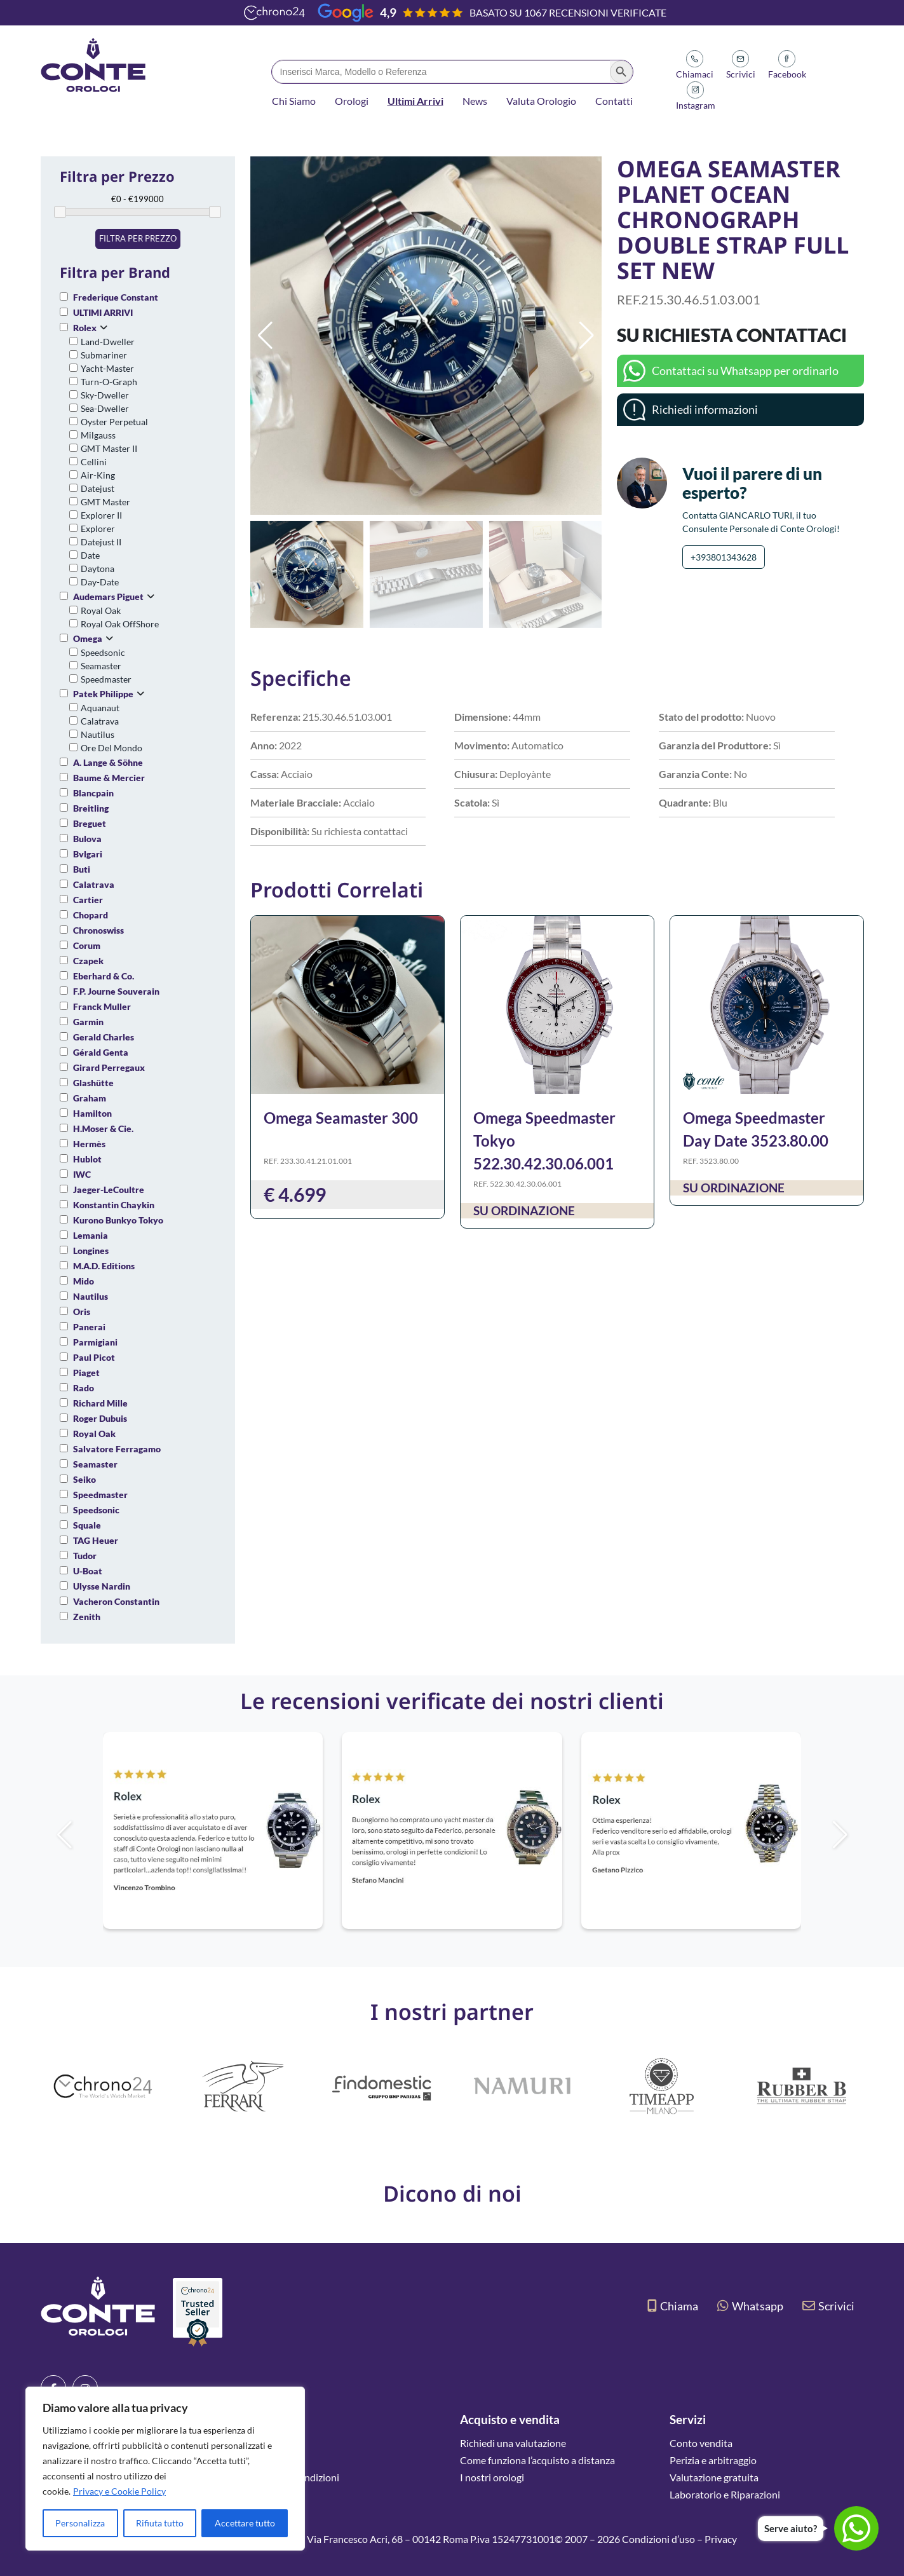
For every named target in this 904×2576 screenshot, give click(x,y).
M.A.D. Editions (104, 1265)
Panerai (89, 1326)
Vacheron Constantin (116, 1601)
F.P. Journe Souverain (116, 991)
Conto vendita (701, 2443)
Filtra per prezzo (138, 238)
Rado (83, 1387)
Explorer (98, 528)
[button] (586, 336)
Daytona (97, 568)
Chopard (90, 915)
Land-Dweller (108, 341)
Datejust (97, 488)
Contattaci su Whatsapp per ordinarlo (745, 371)
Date (90, 555)
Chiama (672, 2306)
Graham (89, 1098)
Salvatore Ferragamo (117, 1448)
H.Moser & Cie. (103, 1128)
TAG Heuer (95, 1540)
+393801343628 (724, 557)
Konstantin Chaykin (113, 1204)
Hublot (87, 1159)
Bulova (87, 838)
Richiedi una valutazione (513, 2443)
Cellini (94, 461)
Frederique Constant (115, 297)
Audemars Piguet (108, 596)
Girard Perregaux (109, 1067)
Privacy (721, 2539)
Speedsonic (103, 652)
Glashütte (93, 1082)
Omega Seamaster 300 (341, 1117)
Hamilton (92, 1113)
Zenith (86, 1616)
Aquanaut (100, 707)
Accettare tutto (245, 2523)
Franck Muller (102, 1006)
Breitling (91, 808)
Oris (81, 1311)
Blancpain (93, 792)
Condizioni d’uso (658, 2539)
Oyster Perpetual (114, 421)
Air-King (98, 475)
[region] (165, 2469)
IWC (82, 1174)
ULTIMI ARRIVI (103, 312)
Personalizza (80, 2523)
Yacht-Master (107, 368)
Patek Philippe (103, 693)
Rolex (85, 327)
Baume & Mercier (109, 777)
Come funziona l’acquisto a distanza (537, 2460)
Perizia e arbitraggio (713, 2460)
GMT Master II (109, 448)
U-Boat (87, 1570)
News (474, 101)
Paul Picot (94, 1357)
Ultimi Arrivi (415, 101)
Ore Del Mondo (111, 747)
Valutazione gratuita (714, 2477)
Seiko (84, 1479)
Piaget (86, 1372)
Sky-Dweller (105, 395)
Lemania (90, 1235)
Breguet (89, 823)
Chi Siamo (294, 101)
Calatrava (100, 721)
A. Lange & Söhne (108, 762)
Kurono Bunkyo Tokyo (118, 1220)
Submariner (104, 355)
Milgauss (98, 435)
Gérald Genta (100, 1052)
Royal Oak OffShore (120, 623)
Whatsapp (750, 2306)
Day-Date (100, 581)
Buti (81, 869)
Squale (87, 1525)
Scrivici (828, 2306)
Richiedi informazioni (705, 409)
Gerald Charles (103, 1037)
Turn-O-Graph (109, 381)
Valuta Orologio (541, 101)
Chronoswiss (98, 930)
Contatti (614, 101)
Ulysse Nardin (101, 1586)
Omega (87, 638)
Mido (83, 1281)
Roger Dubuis (100, 1418)
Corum (86, 945)
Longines (91, 1250)
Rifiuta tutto (160, 2523)
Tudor (85, 1555)
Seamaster (101, 665)
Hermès (89, 1143)
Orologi (351, 101)
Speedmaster (106, 679)
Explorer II (101, 515)
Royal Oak (101, 610)
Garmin (88, 1021)
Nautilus (97, 734)
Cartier (88, 899)
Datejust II (101, 541)
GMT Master (105, 501)
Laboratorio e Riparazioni (725, 2494)
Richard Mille (100, 1403)
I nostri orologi (492, 2477)
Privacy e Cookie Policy (119, 2491)
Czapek (88, 960)
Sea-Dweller (105, 408)
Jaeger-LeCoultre (108, 1189)
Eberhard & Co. (103, 976)
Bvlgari (87, 853)
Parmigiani (95, 1342)
